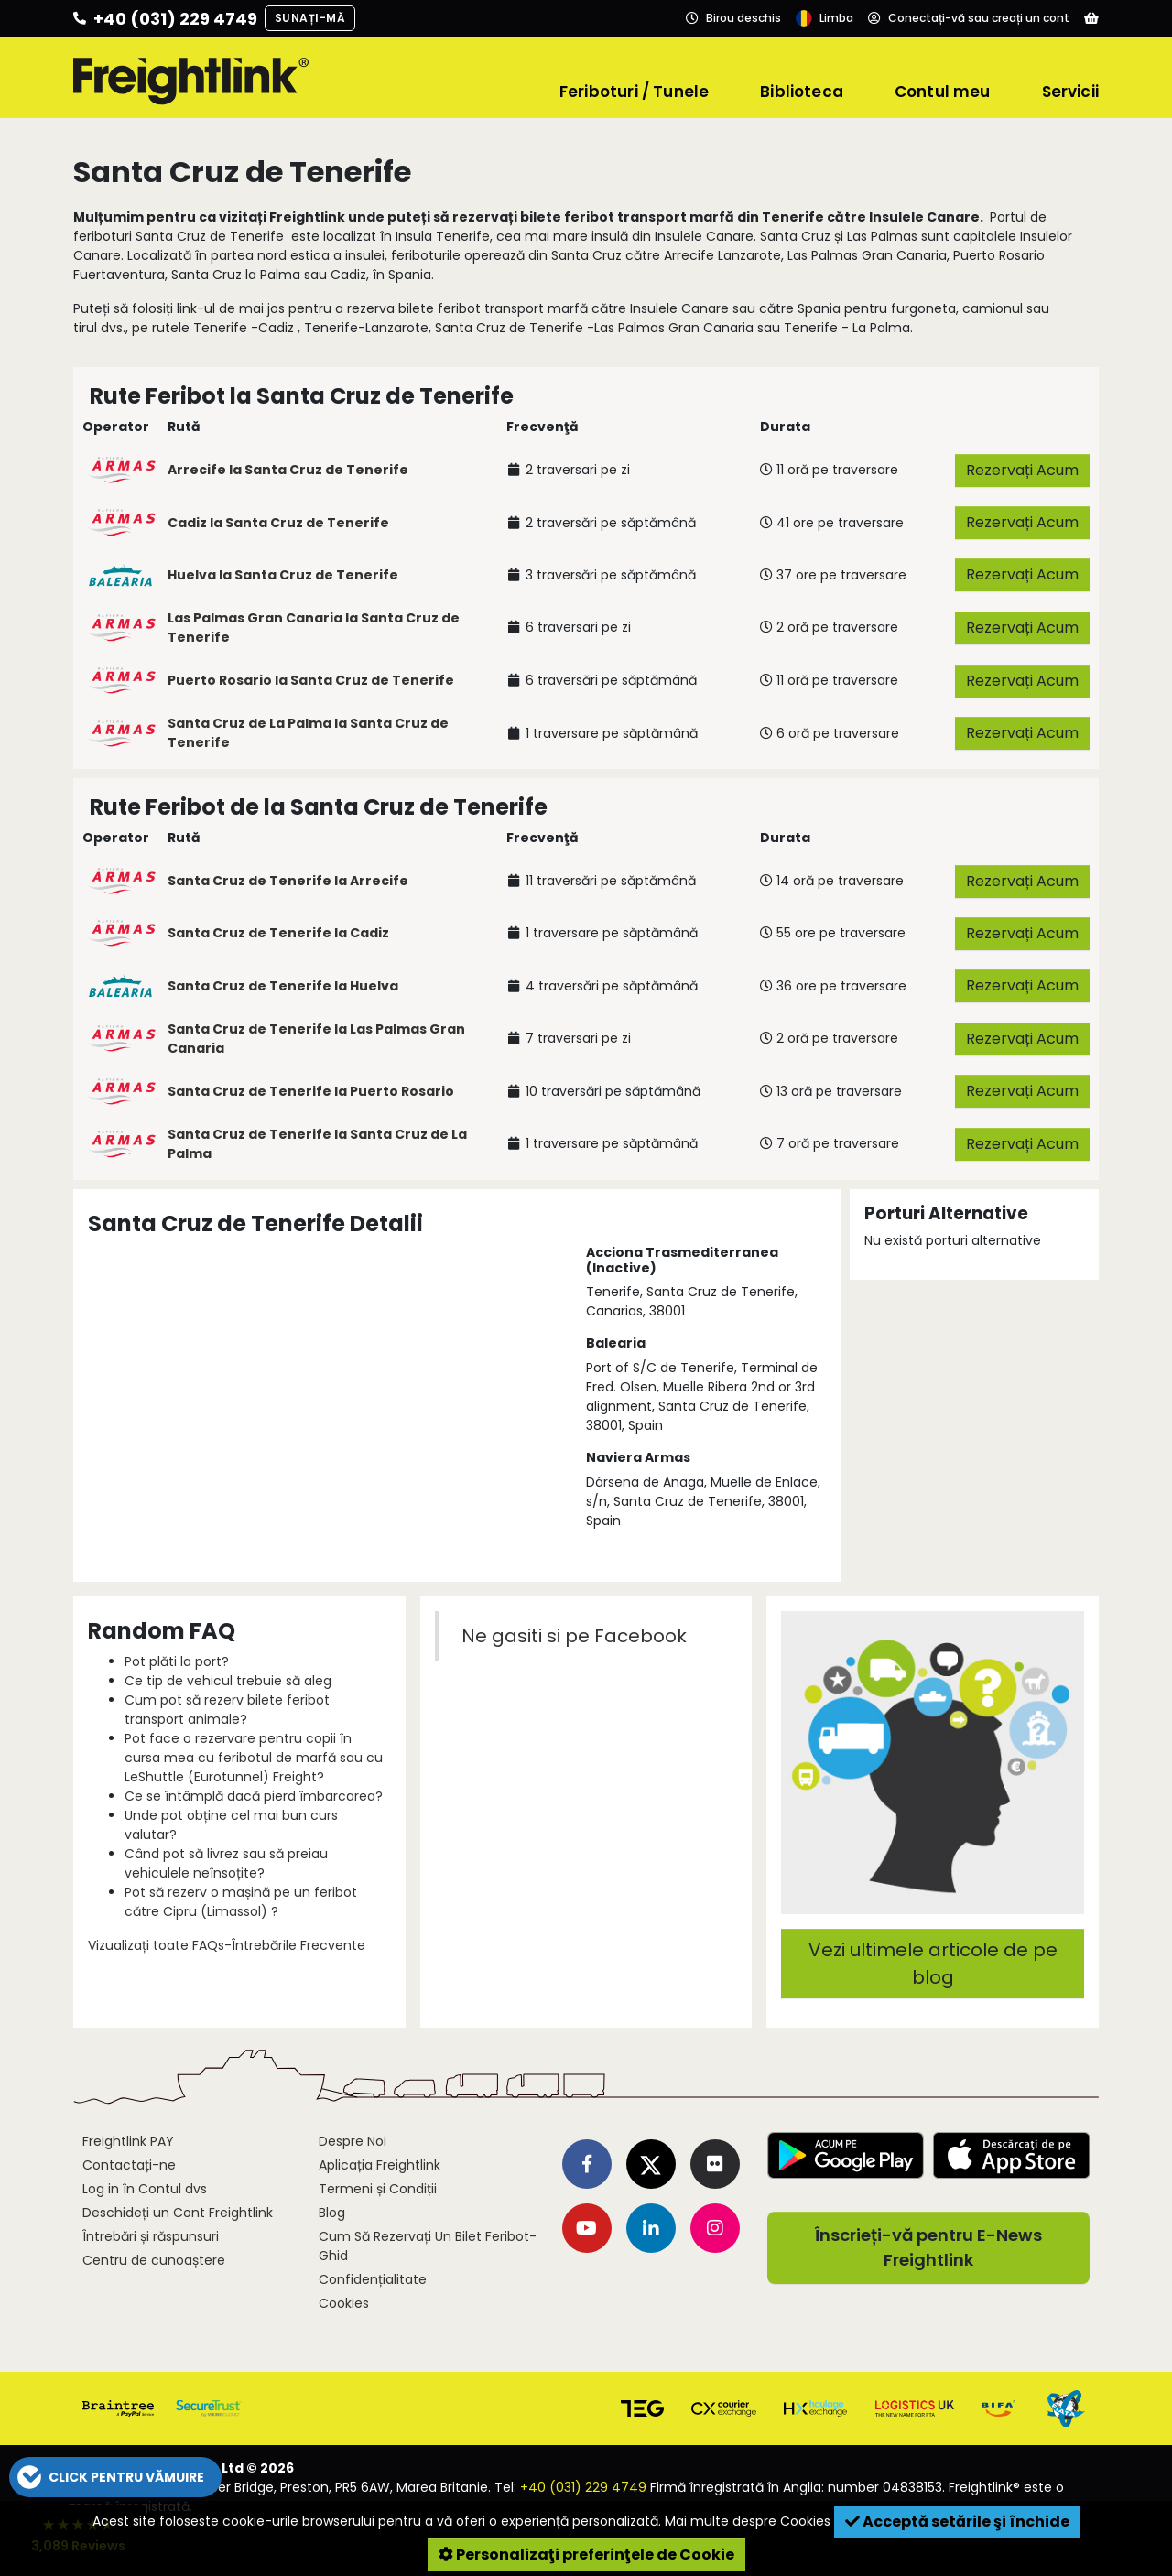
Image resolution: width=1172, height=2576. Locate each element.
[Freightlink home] (191, 78)
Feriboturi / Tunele (634, 92)
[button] (115, 2477)
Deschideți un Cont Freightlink (177, 2212)
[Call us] (165, 18)
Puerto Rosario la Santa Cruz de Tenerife (311, 680)
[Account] (968, 18)
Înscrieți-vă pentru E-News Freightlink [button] (928, 2248)
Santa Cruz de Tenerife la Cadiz (278, 933)
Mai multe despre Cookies (747, 2521)
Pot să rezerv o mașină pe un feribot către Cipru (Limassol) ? (241, 1902)
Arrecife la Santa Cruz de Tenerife (288, 469)
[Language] (824, 18)
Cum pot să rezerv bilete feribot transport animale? (227, 1709)
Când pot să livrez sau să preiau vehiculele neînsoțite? (226, 1863)
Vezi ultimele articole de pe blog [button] (933, 1963)
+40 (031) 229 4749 (583, 2487)
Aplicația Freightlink (379, 2165)
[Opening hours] (733, 18)
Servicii (1070, 92)
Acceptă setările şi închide (957, 2521)
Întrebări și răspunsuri (150, 2236)
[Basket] (1091, 18)
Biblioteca (801, 92)
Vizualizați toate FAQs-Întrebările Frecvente (226, 1945)
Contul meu (943, 92)
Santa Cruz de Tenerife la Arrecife (288, 880)
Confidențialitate (373, 2279)
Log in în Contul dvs (144, 2189)
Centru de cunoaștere (153, 2260)
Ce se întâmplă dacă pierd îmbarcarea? (254, 1796)
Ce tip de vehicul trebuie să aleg (228, 1681)
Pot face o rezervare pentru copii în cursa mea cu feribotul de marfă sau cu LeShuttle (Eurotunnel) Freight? (254, 1757)
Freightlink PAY (128, 2141)
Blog (332, 2212)
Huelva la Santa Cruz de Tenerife (283, 575)
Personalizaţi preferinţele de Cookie (586, 2554)
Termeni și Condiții (378, 2189)
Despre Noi (352, 2141)
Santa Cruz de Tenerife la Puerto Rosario (311, 1091)
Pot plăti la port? (177, 1661)
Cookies (344, 2303)
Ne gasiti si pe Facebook (574, 1636)
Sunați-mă (310, 18)
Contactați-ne (129, 2165)
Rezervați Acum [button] (1022, 470)
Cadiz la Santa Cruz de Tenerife (278, 523)
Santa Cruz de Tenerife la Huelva (283, 986)
